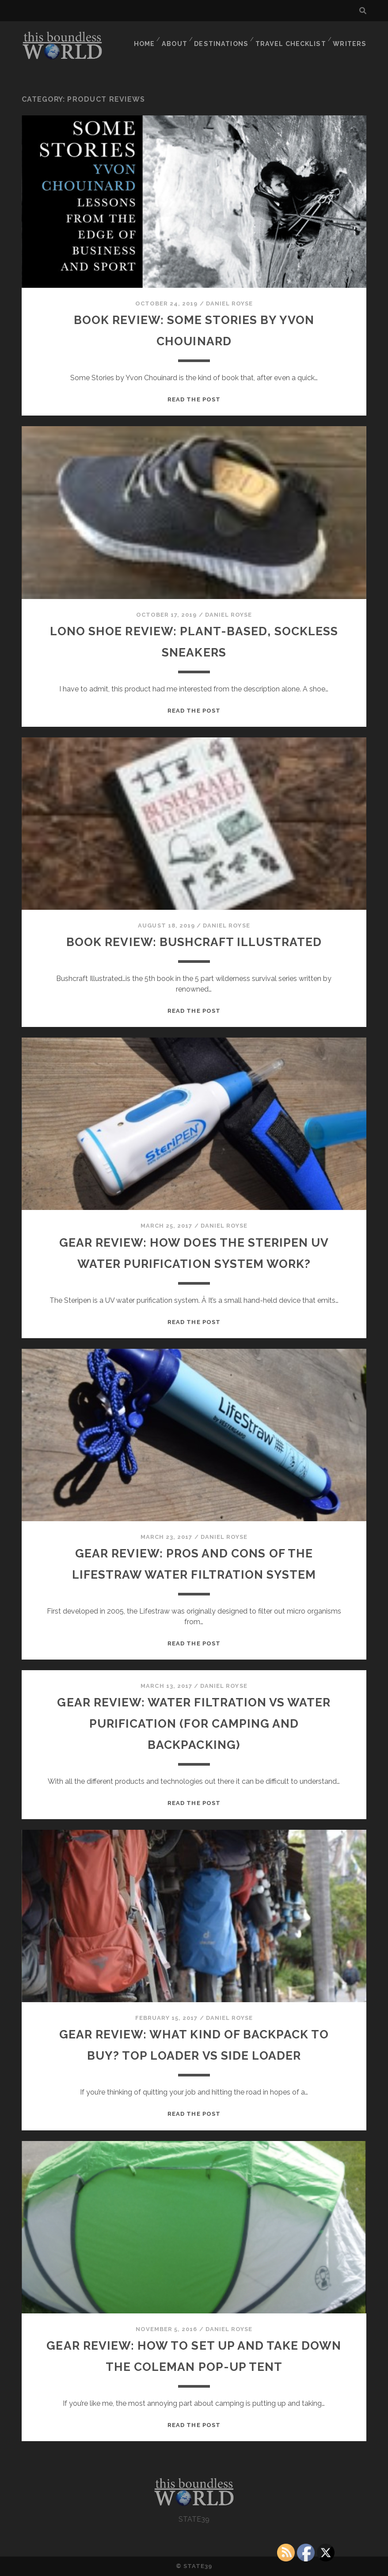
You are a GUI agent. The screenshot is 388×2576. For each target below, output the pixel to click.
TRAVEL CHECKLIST (293, 37)
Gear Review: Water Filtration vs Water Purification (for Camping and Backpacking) (194, 1723)
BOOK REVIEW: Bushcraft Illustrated (194, 941)
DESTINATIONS (226, 37)
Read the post (194, 399)
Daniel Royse (229, 303)
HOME (146, 37)
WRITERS (351, 37)
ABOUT (178, 37)
